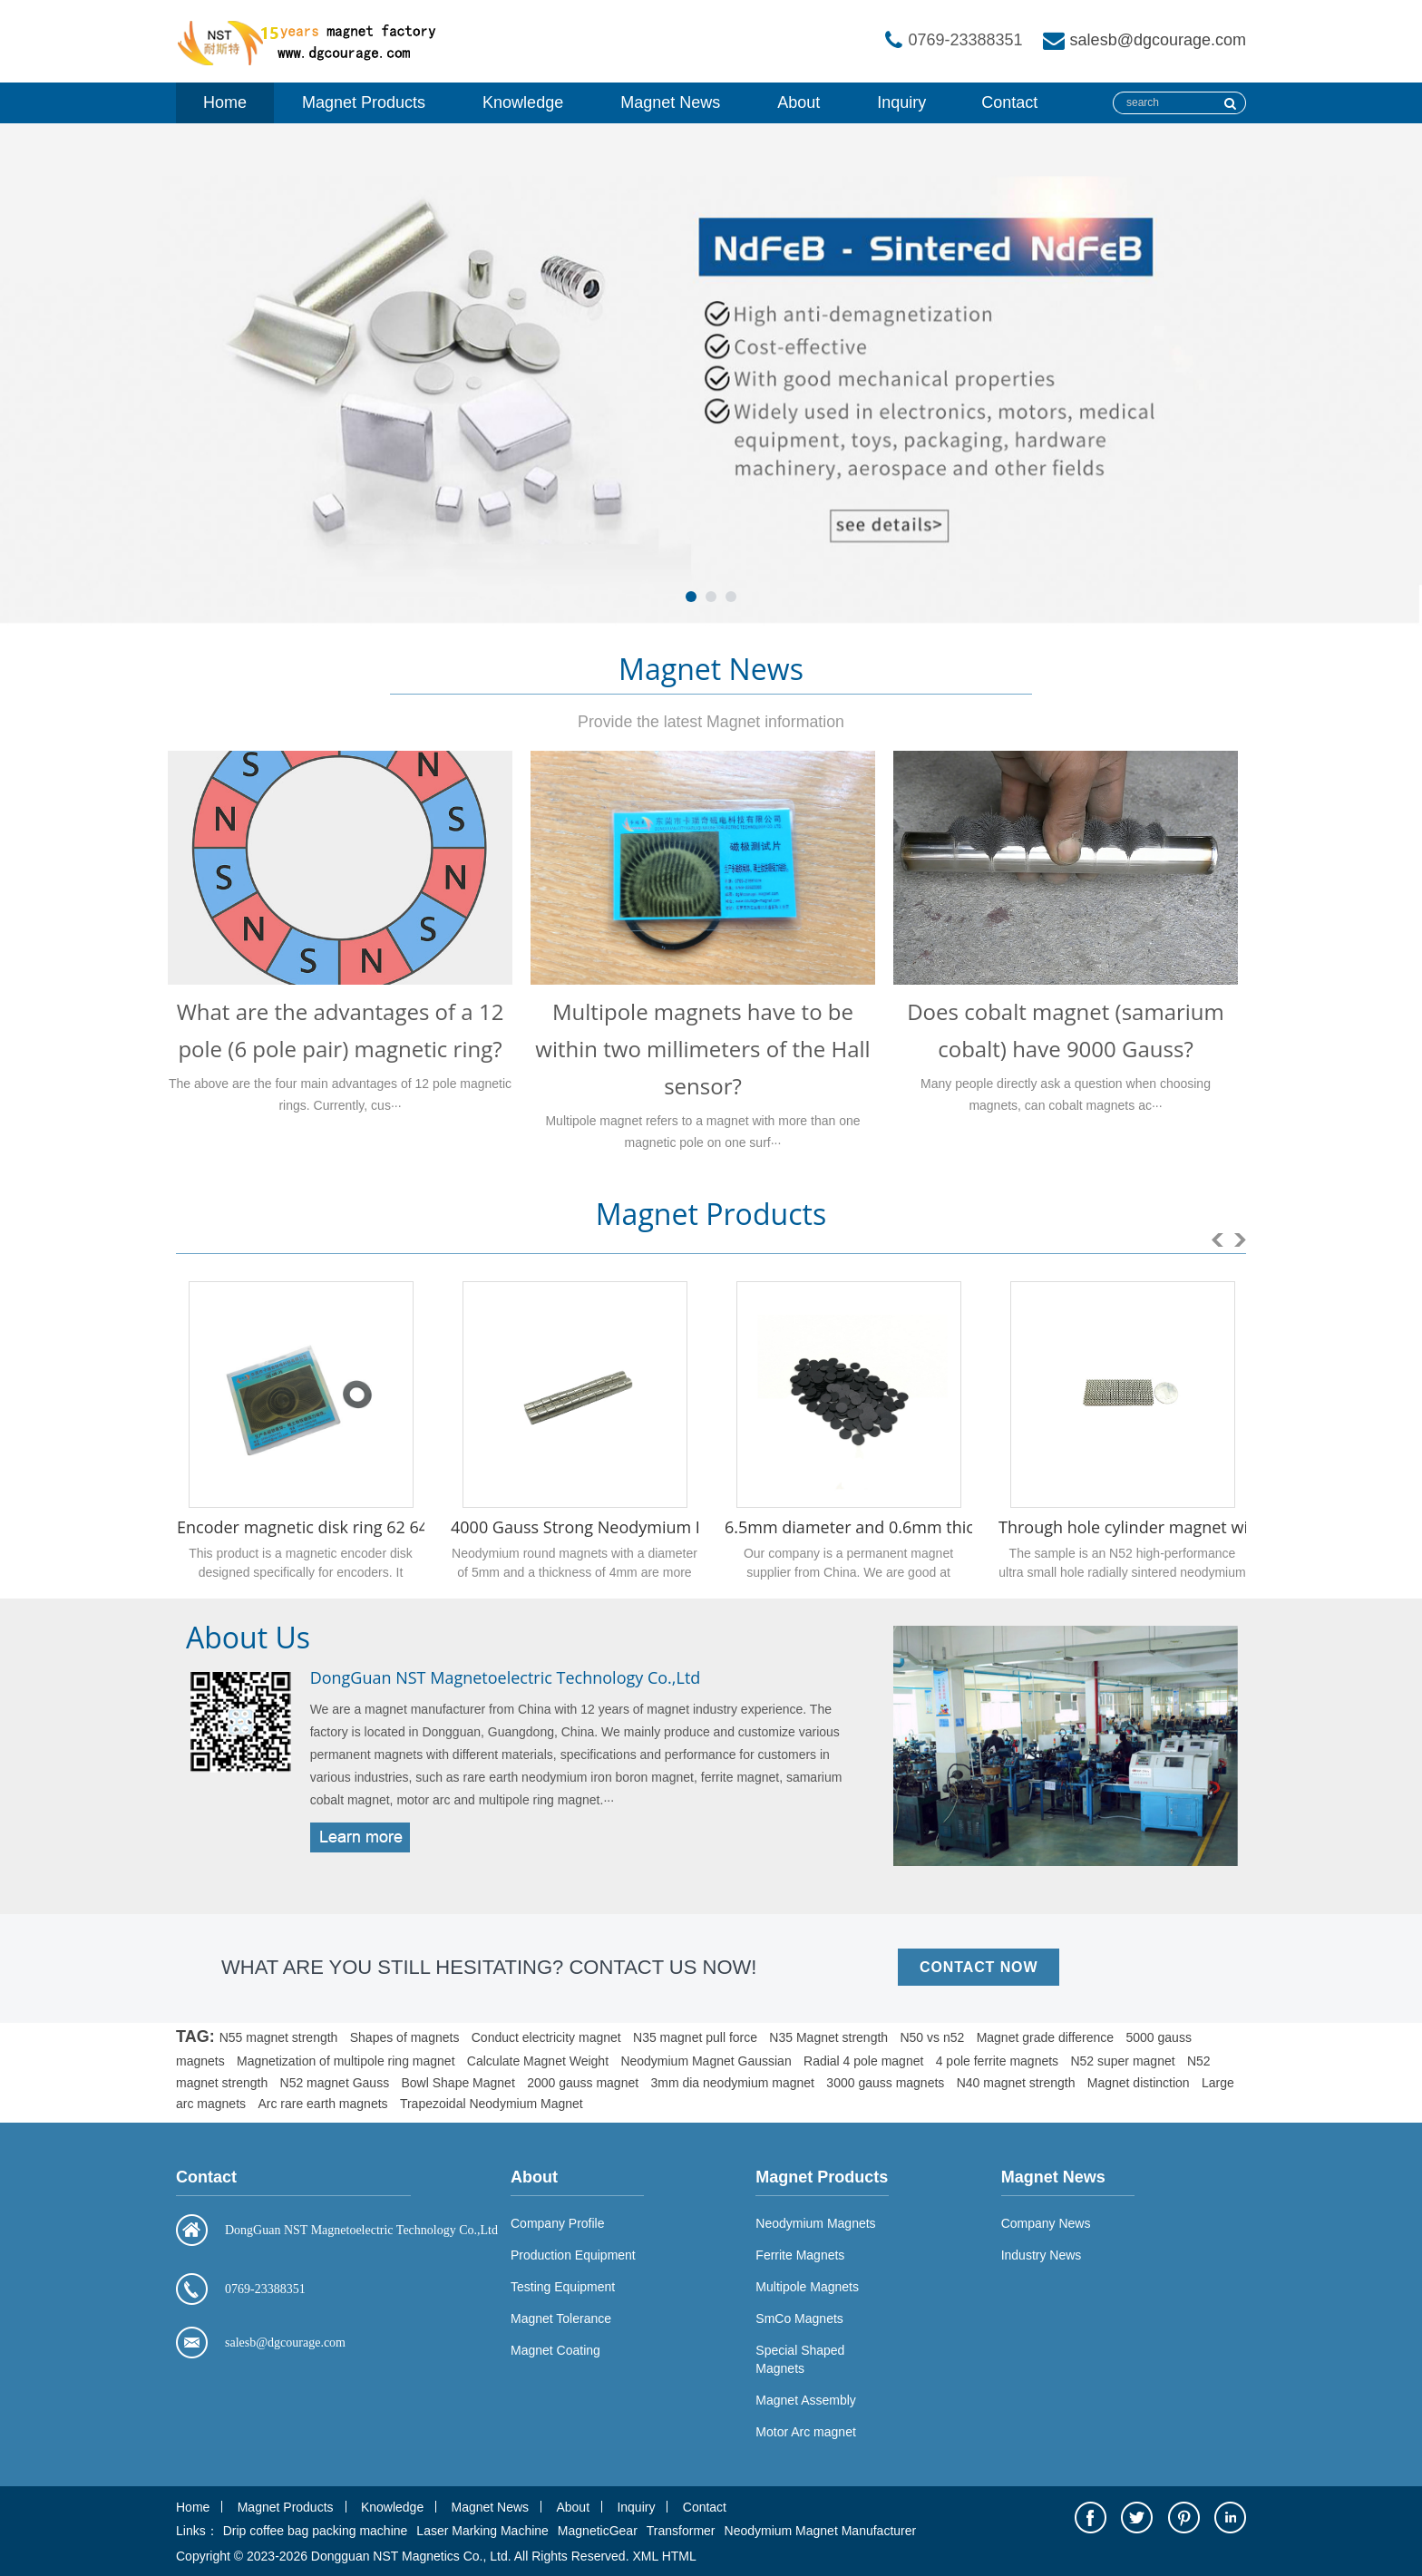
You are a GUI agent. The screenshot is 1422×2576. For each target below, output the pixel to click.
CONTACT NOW (978, 1967)
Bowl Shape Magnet (457, 2082)
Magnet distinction (1138, 2082)
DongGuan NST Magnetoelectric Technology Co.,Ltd (505, 1677)
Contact (1009, 102)
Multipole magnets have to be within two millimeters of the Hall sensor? (702, 1048)
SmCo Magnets (798, 2318)
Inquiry (901, 102)
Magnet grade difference (1046, 2037)
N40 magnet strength (1016, 2082)
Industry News (1041, 2255)
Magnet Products (363, 102)
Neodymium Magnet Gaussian (705, 2061)
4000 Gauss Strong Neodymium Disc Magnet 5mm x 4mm (670, 1527)
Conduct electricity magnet (546, 2037)
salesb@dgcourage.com (1158, 40)
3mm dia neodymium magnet (732, 2082)
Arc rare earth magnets (322, 2103)
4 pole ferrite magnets (997, 2061)
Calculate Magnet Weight (538, 2061)
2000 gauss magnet (582, 2082)
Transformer (681, 2530)
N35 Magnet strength (828, 2037)
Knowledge (522, 102)
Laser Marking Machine (482, 2530)
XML (644, 2556)
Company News (1046, 2223)
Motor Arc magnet (805, 2432)
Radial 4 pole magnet (863, 2061)
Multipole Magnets (807, 2287)
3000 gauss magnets (885, 2082)
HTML (679, 2556)
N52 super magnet (1122, 2061)
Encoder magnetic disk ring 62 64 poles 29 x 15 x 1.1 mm (391, 1527)
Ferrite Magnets (799, 2255)
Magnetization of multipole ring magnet (345, 2061)
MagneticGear (598, 2530)
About (798, 102)
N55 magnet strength (278, 2037)
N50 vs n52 (932, 2037)
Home (225, 102)
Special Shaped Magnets (799, 2359)
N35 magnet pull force (695, 2037)
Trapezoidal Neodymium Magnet (491, 2103)
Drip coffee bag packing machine (315, 2530)
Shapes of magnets (405, 2037)
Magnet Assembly (805, 2400)
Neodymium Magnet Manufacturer (821, 2530)
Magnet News (670, 102)
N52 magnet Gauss (335, 2082)
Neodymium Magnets (815, 2223)
